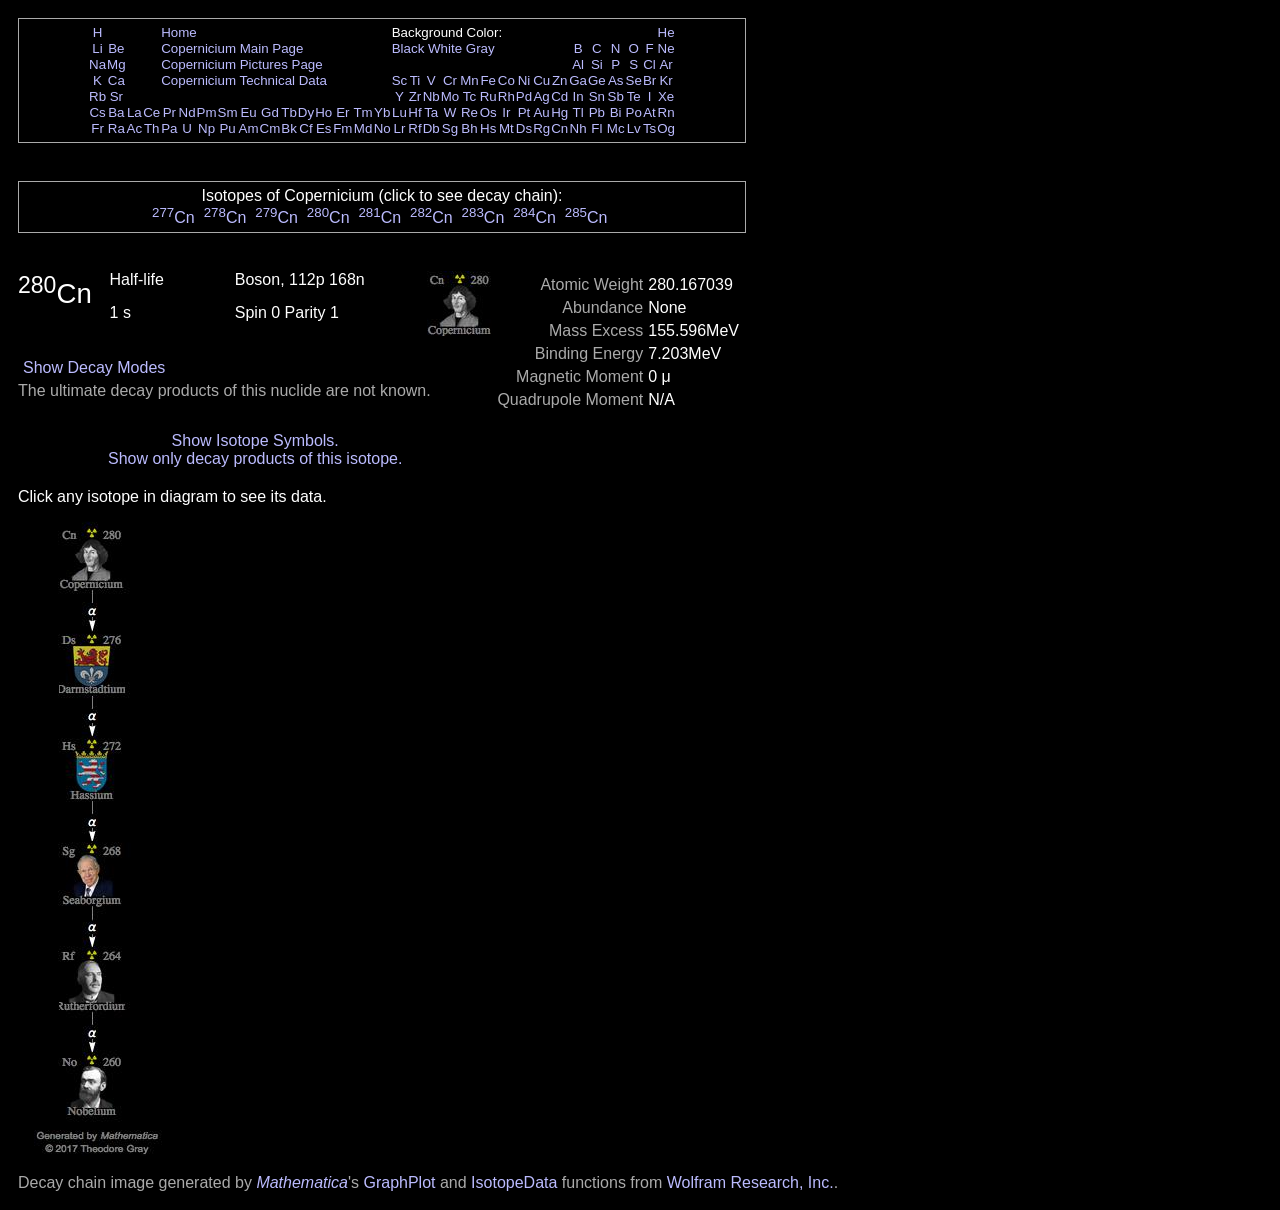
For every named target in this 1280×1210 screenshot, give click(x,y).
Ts (649, 128)
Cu (541, 80)
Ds (524, 128)
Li (97, 48)
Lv (634, 128)
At (649, 112)
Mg (116, 64)
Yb (382, 112)
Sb (616, 96)
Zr (415, 96)
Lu (399, 112)
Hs (488, 128)
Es (324, 128)
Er (342, 112)
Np (206, 128)
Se (634, 80)
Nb (431, 96)
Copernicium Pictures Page (242, 64)
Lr (400, 128)
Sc (400, 80)
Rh (506, 96)
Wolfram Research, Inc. (750, 1182)
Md (363, 128)
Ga (578, 80)
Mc (616, 128)
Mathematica (302, 1182)
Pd (524, 96)
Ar (665, 64)
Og (666, 128)
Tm (362, 112)
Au (541, 112)
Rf (414, 128)
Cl (649, 64)
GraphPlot (399, 1182)
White (445, 48)
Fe (488, 80)
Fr (97, 128)
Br (649, 80)
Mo (450, 96)
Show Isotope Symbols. (255, 440)
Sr (116, 96)
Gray (480, 48)
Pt (524, 112)
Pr (169, 112)
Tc (469, 96)
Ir (506, 112)
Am (249, 128)
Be (116, 48)
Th (152, 128)
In (578, 96)
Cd (559, 96)
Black (408, 48)
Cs (97, 112)
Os (488, 112)
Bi (616, 112)
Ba (116, 112)
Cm (270, 128)
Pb (597, 112)
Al (578, 64)
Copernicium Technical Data (244, 80)
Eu (248, 112)
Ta (431, 112)
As (616, 80)
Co (506, 80)
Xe (666, 96)
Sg (450, 128)
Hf (414, 112)
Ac (135, 128)
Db (431, 128)
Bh (469, 128)
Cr (450, 80)
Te (634, 96)
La (134, 112)
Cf (305, 128)
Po (634, 112)
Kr (665, 80)
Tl (578, 112)
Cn (559, 128)
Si (597, 64)
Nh (578, 128)
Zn (560, 80)
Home (179, 32)
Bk (289, 128)
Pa (169, 128)
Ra (116, 128)
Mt (506, 128)
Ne (666, 48)
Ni (524, 80)
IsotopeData (514, 1182)
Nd (187, 112)
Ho (323, 112)
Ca (116, 80)
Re (469, 112)
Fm (342, 128)
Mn (469, 80)
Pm (207, 112)
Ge (597, 80)
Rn (666, 112)
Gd (270, 112)
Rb (97, 96)
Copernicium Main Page (232, 48)
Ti (415, 80)
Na (97, 64)
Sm (228, 112)
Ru (488, 96)
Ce (151, 112)
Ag (541, 96)
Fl (596, 128)
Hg (559, 112)
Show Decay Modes (94, 367)
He (666, 32)
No (382, 128)
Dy (306, 112)
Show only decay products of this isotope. (255, 458)
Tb (289, 112)
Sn (597, 96)
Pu (227, 128)
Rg (541, 128)
